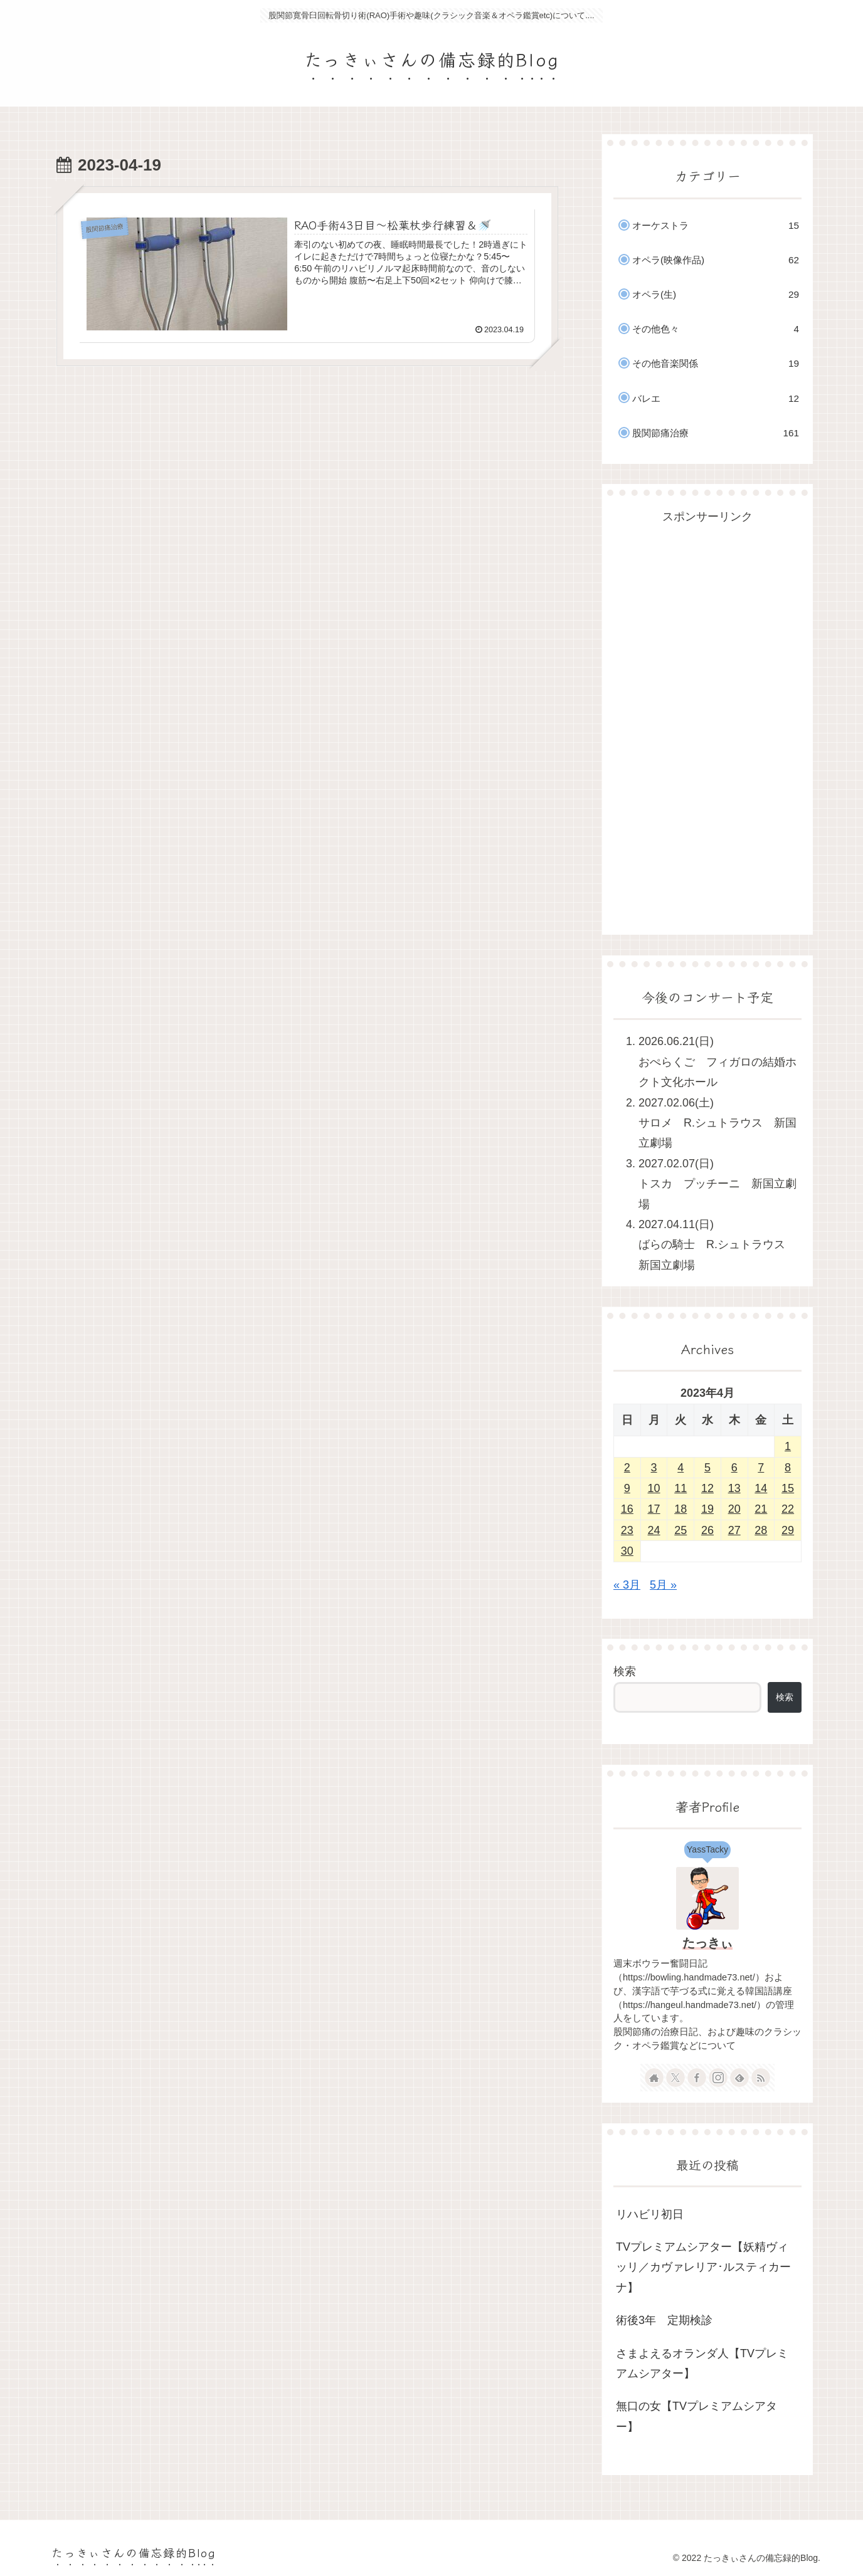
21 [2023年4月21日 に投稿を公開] (760, 1509)
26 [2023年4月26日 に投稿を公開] (707, 1530)
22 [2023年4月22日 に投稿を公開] (787, 1509)
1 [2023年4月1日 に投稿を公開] (788, 1446)
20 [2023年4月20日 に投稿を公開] (734, 1509)
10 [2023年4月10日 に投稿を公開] (654, 1488)
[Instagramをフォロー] (718, 2077)
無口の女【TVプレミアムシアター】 (696, 2416)
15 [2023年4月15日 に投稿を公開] (787, 1488)
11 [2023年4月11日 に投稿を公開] (680, 1488)
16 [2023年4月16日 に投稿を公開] (627, 1509)
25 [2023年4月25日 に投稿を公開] (680, 1530)
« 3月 (626, 1585)
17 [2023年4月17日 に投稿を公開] (654, 1509)
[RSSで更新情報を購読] (761, 2077)
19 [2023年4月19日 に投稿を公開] (707, 1509)
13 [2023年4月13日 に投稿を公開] (734, 1488)
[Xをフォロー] (675, 2077)
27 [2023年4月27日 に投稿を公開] (734, 1530)
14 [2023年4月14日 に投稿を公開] (760, 1488)
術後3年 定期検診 (664, 2320)
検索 (624, 1671)
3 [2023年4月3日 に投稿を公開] (654, 1467)
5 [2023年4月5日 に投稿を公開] (707, 1467)
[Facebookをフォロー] (697, 2077)
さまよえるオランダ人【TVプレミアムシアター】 (702, 2363)
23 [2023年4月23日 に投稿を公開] (627, 1530)
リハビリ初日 (650, 2214)
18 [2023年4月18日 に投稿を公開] (680, 1509)
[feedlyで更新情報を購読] (739, 2077)
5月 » (663, 1585)
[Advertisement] (707, 715)
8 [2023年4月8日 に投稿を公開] (788, 1467)
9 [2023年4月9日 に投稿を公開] (627, 1488)
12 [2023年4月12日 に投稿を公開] (707, 1488)
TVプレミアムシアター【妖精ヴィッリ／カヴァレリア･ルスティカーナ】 (703, 2267)
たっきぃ (707, 1943)
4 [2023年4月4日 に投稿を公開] (680, 1467)
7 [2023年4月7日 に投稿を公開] (761, 1467)
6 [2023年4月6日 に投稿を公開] (734, 1467)
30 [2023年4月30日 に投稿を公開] (627, 1551)
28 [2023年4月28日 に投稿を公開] (760, 1530)
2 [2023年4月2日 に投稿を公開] (627, 1467)
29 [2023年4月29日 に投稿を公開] (787, 1530)
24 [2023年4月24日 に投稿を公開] (654, 1530)
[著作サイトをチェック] (654, 2077)
